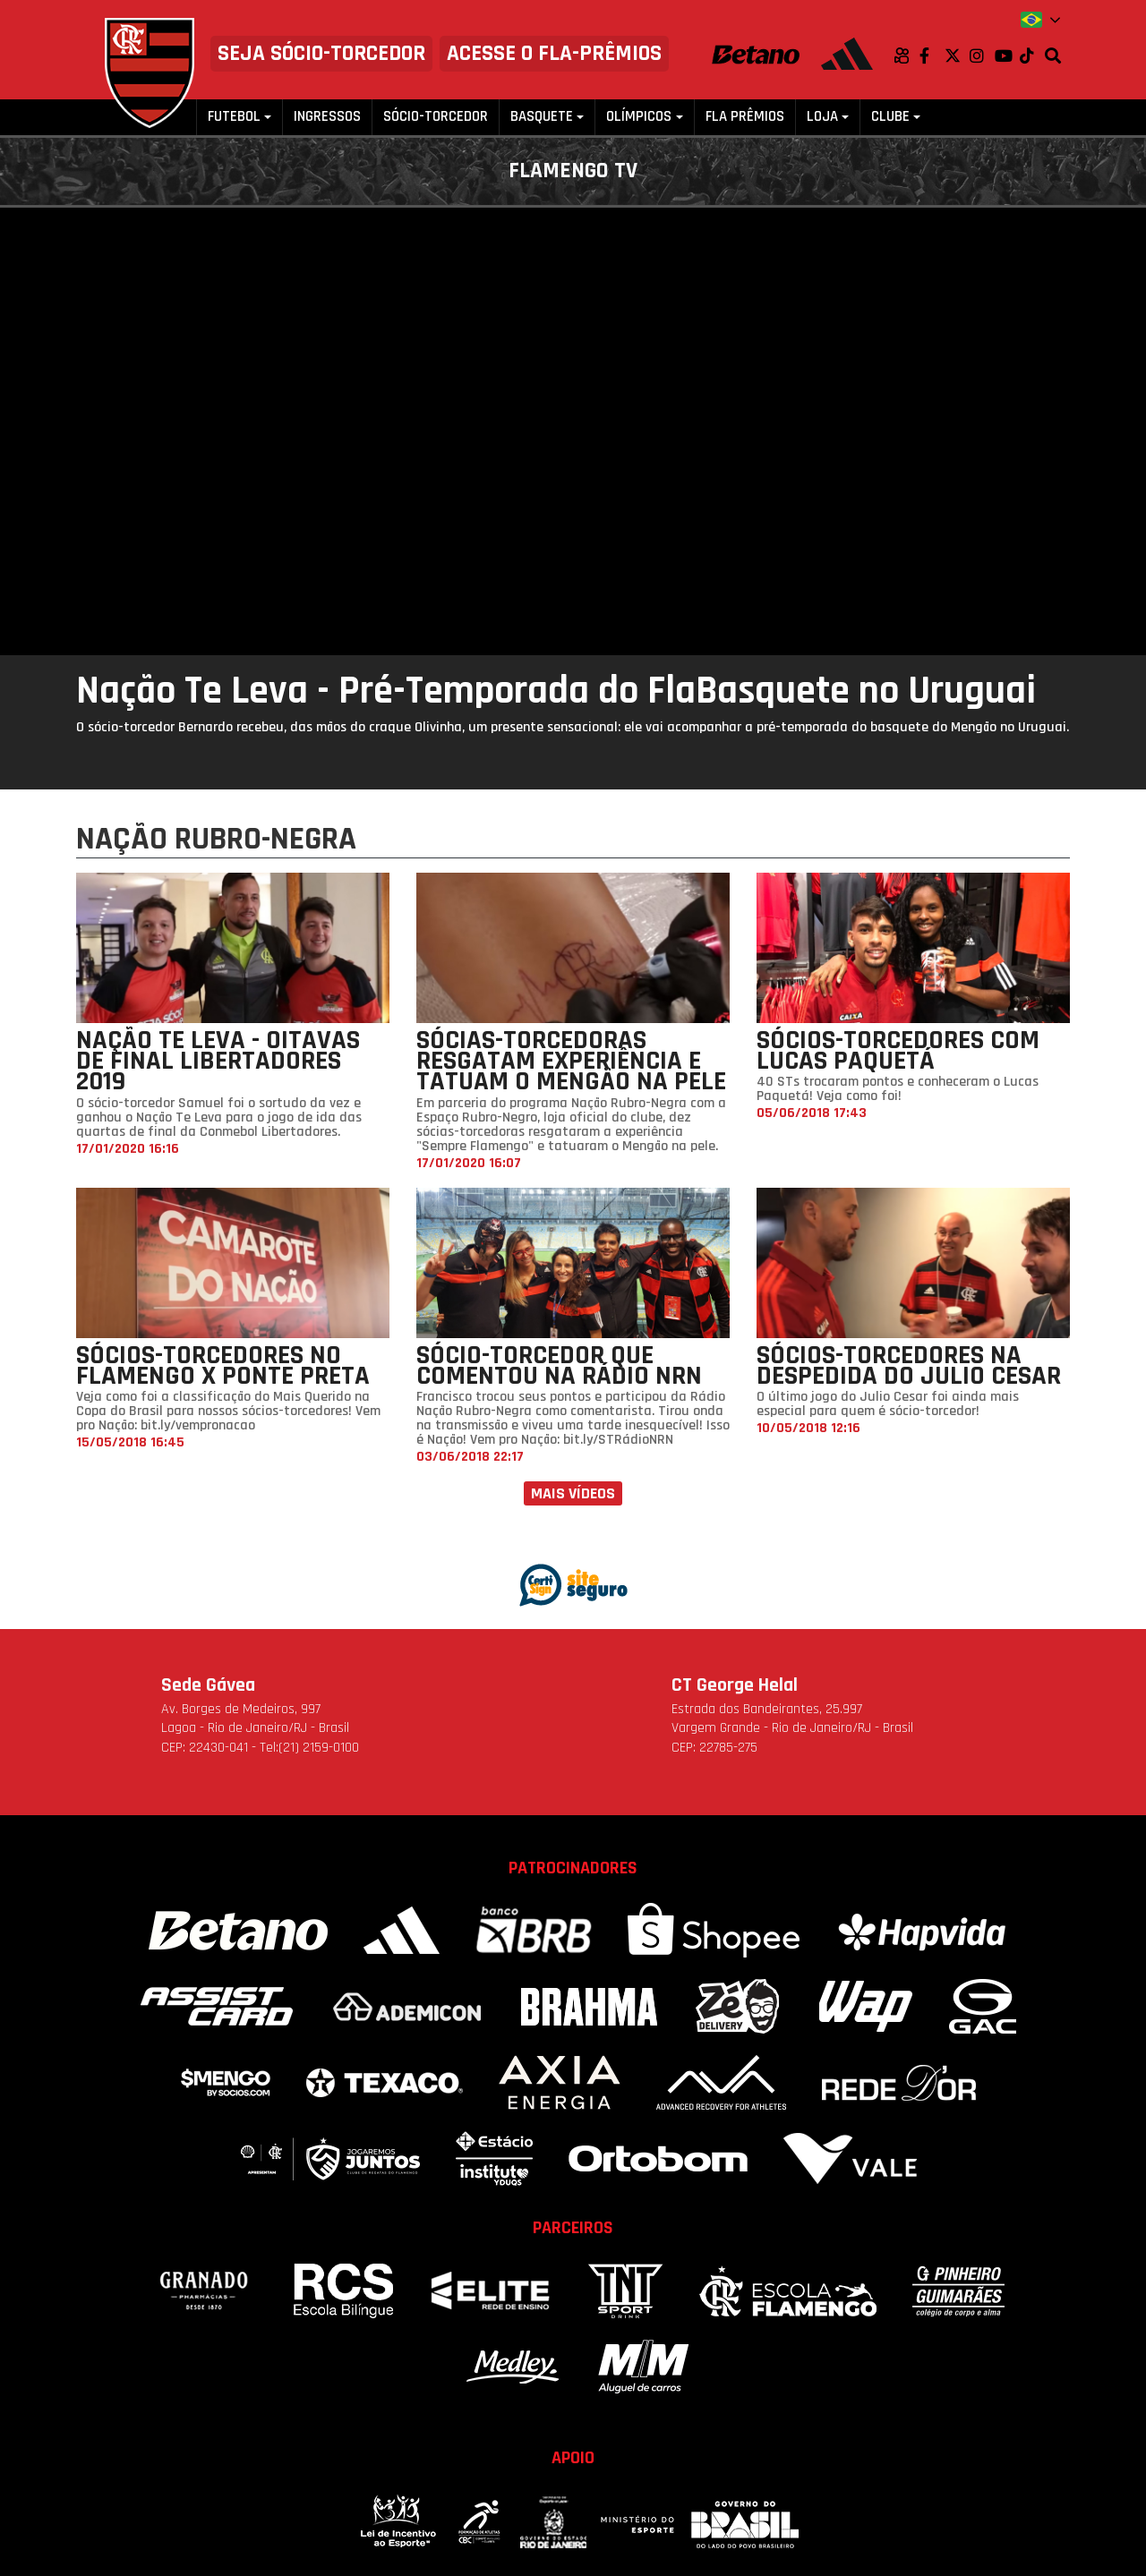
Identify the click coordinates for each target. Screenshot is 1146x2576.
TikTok (1032, 55)
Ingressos (327, 116)
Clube (890, 116)
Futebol (234, 116)
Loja (822, 116)
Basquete (541, 116)
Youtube (1007, 55)
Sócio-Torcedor (435, 116)
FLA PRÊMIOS (745, 116)
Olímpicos (638, 116)
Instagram (982, 55)
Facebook (932, 55)
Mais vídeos (573, 1493)
